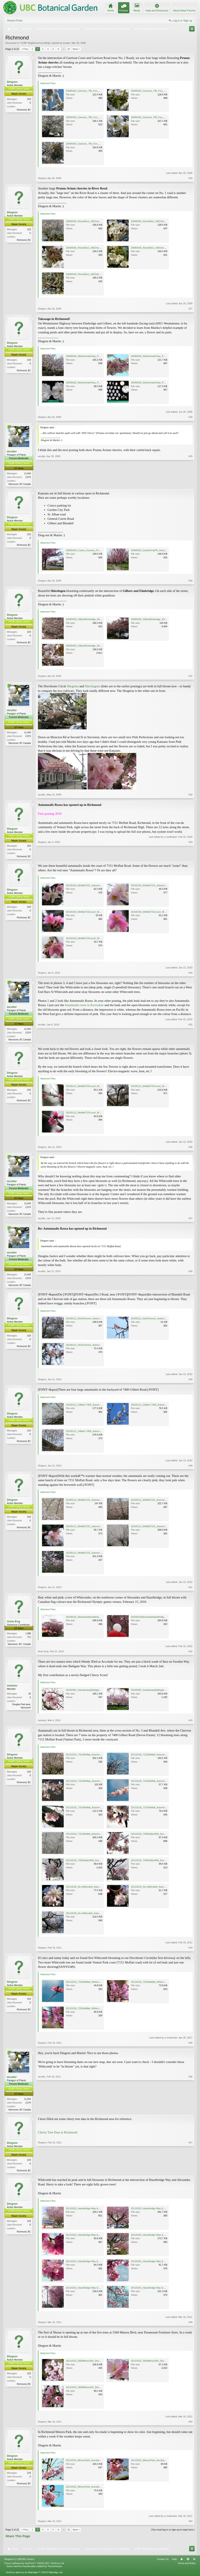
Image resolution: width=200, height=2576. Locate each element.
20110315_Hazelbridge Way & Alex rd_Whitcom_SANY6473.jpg (100, 2290)
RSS (194, 2561)
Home (181, 2561)
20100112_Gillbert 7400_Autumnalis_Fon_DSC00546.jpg (161, 1406)
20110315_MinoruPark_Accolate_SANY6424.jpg (156, 2462)
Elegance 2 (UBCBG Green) (19, 2561)
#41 (190, 1588)
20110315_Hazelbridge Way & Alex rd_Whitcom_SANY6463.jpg (100, 2263)
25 (29, 1695)
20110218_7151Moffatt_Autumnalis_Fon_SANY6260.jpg (96, 1782)
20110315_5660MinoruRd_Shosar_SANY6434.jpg (157, 2363)
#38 (190, 1286)
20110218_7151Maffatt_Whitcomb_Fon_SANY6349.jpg (95, 1983)
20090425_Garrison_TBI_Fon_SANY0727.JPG (91, 117)
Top (187, 2561)
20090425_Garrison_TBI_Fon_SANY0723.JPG (156, 91)
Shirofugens (93, 686)
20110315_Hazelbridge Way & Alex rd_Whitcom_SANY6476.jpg (165, 2290)
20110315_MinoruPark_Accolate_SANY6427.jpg (91, 2489)
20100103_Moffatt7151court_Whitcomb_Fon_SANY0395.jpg (98, 912)
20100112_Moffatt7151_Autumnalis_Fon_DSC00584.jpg (161, 1501)
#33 (190, 856)
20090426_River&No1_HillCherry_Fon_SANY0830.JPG (95, 221)
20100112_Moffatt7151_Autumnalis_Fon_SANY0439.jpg (96, 1554)
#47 (190, 2172)
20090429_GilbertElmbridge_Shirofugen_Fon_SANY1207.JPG (99, 646)
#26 (190, 178)
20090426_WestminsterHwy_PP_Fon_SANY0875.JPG (95, 382)
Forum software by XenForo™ (34, 2565)
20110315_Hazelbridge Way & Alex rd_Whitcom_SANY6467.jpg (165, 2263)
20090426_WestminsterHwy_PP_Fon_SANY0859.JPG (95, 356)
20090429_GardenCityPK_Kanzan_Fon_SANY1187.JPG (161, 550)
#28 (190, 417)
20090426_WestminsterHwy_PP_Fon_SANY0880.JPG (160, 382)
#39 (190, 1381)
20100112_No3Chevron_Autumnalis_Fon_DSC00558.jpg (96, 1320)
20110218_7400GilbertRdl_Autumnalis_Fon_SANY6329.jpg (97, 1862)
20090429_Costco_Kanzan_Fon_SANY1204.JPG (92, 550)
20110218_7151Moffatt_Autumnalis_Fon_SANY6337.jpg (161, 1782)
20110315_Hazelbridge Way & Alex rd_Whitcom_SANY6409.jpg (100, 2237)
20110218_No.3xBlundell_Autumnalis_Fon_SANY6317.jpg (162, 1888)
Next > (76, 49)
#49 (190, 2424)
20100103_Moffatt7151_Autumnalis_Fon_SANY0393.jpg (96, 886)
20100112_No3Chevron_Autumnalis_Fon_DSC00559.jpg (161, 1320)
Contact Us (163, 2561)
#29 (190, 483)
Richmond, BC (24, 110)
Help (174, 2561)
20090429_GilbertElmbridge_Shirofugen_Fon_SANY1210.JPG (164, 619)
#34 (190, 973)
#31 (190, 676)
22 (68, 49)
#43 (190, 1722)
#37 (190, 1219)
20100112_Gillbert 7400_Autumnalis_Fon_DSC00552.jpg (96, 1432)
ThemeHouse (54, 2568)
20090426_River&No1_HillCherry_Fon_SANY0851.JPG (95, 274)
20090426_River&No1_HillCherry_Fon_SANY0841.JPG (95, 247)
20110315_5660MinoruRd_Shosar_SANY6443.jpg (92, 2389)
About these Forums (184, 10)
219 (29, 99)
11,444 (27, 473)
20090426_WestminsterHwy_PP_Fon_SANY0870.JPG (160, 356)
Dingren (12, 81)
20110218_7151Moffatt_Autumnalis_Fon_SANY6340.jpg (161, 1809)
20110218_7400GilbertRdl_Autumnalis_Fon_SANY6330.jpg (162, 1862)
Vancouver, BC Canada (19, 484)
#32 (190, 795)
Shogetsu (73, 686)
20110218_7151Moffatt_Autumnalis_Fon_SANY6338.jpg (96, 1809)
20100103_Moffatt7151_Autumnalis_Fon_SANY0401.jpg (161, 886)
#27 (190, 308)
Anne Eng (13, 1622)
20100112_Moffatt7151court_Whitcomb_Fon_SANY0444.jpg (98, 1114)
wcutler (66, 43)
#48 (190, 2324)
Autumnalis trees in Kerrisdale (84, 1006)
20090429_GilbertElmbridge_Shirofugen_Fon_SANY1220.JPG (99, 619)
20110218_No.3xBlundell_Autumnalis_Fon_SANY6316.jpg (97, 1888)
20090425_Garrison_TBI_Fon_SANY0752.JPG (91, 143)
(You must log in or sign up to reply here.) (173, 2531)
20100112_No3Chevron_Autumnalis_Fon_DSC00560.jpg (96, 1346)
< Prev (24, 49)
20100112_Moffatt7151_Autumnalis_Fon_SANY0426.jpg (96, 1528)
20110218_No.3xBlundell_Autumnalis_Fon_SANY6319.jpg (97, 1914)
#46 (190, 2110)
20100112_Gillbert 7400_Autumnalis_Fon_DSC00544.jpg (96, 1406)
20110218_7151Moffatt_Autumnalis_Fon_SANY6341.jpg (96, 1835)
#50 (190, 2523)
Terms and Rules (187, 2565)
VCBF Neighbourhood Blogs (35, 43)
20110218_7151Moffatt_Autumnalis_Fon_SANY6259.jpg (161, 1756)
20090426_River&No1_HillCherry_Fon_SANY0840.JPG (160, 221)
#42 (190, 1653)
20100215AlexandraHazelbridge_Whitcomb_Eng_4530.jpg (162, 1618)
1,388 (28, 1635)
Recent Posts (15, 20)
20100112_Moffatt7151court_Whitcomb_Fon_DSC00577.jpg (163, 1087)
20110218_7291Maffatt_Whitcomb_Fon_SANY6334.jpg (95, 2010)
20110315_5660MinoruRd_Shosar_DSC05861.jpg (92, 2363)
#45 (190, 2044)
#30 (190, 581)
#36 (190, 1148)
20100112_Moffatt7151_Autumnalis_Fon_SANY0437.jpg (161, 1528)
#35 (190, 1040)
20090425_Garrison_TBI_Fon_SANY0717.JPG (91, 91)
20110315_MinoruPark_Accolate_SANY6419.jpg (91, 2462)
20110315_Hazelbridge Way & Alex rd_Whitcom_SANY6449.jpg (165, 2237)
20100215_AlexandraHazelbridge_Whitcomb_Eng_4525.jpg (97, 1618)
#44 (190, 1949)
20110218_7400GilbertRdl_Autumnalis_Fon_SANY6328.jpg (162, 1835)
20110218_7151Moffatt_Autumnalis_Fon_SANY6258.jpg (96, 1756)
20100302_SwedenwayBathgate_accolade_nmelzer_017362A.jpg (101, 1691)
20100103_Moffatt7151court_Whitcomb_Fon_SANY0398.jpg (163, 912)
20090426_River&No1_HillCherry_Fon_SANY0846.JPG (160, 247)
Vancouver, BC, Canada (19, 1645)
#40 (190, 1467)
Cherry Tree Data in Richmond (57, 2134)
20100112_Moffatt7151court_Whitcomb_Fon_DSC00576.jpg (98, 1087)
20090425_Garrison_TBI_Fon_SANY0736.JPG (156, 117)
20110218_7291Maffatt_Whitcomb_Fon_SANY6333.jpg (160, 1983)
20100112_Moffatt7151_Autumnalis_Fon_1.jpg (90, 1501)
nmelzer (12, 1687)
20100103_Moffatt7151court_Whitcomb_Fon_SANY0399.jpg (98, 939)
